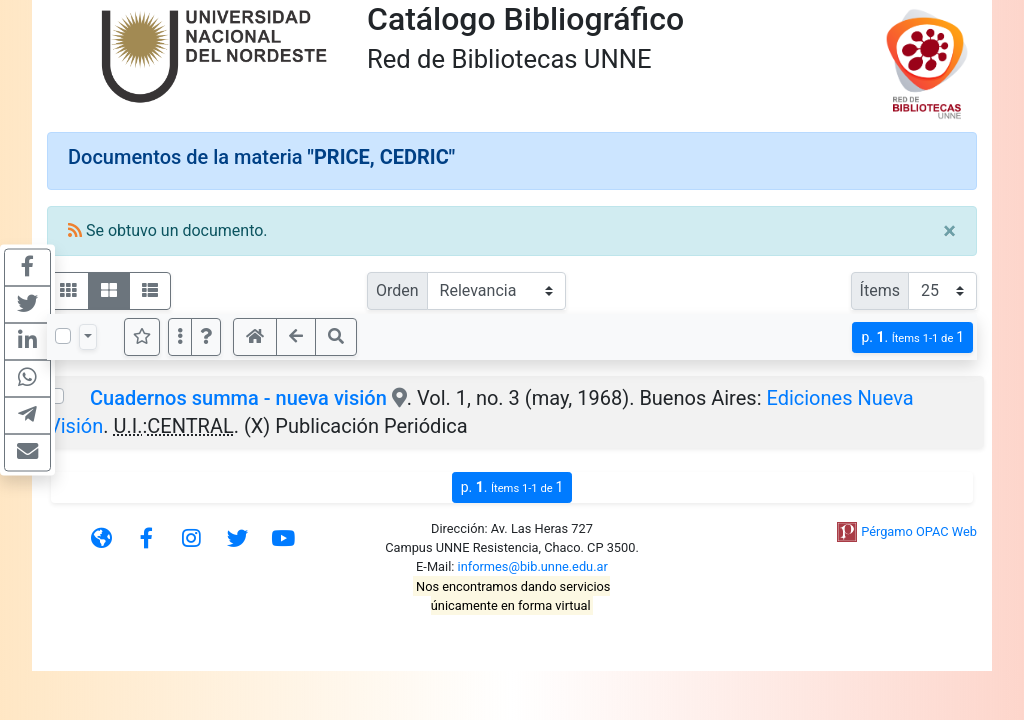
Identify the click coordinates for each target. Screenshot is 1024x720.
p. (912, 337)
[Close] (949, 231)
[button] (206, 337)
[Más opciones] (180, 337)
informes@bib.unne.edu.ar (533, 566)
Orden (397, 290)
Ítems (880, 290)
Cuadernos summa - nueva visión (238, 398)
